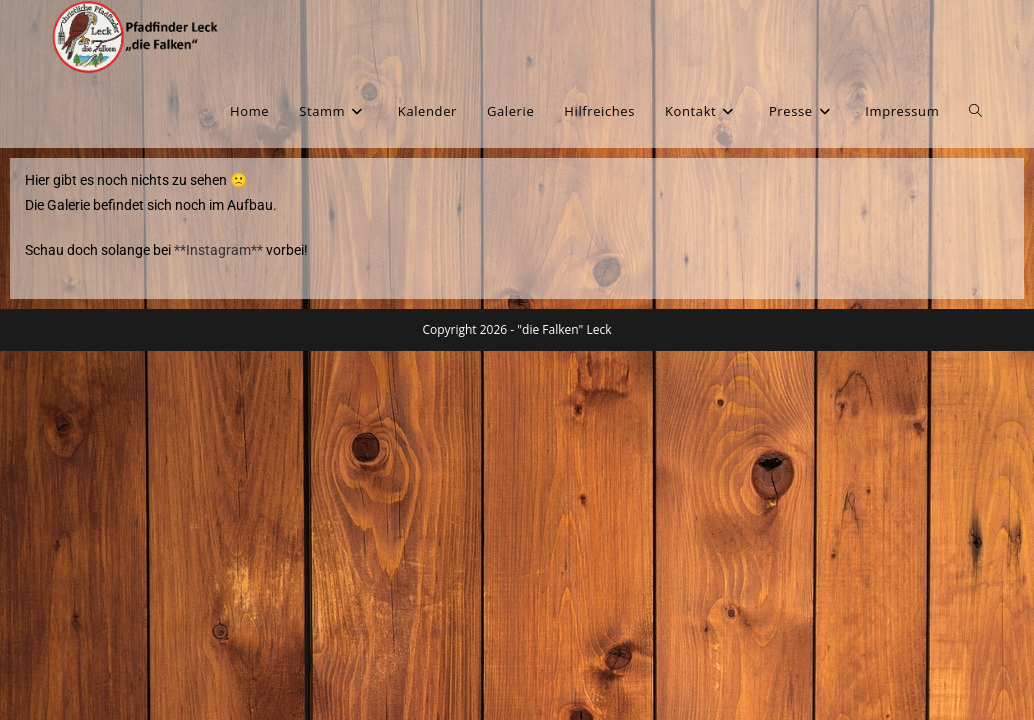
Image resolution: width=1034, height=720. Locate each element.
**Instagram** (217, 250)
